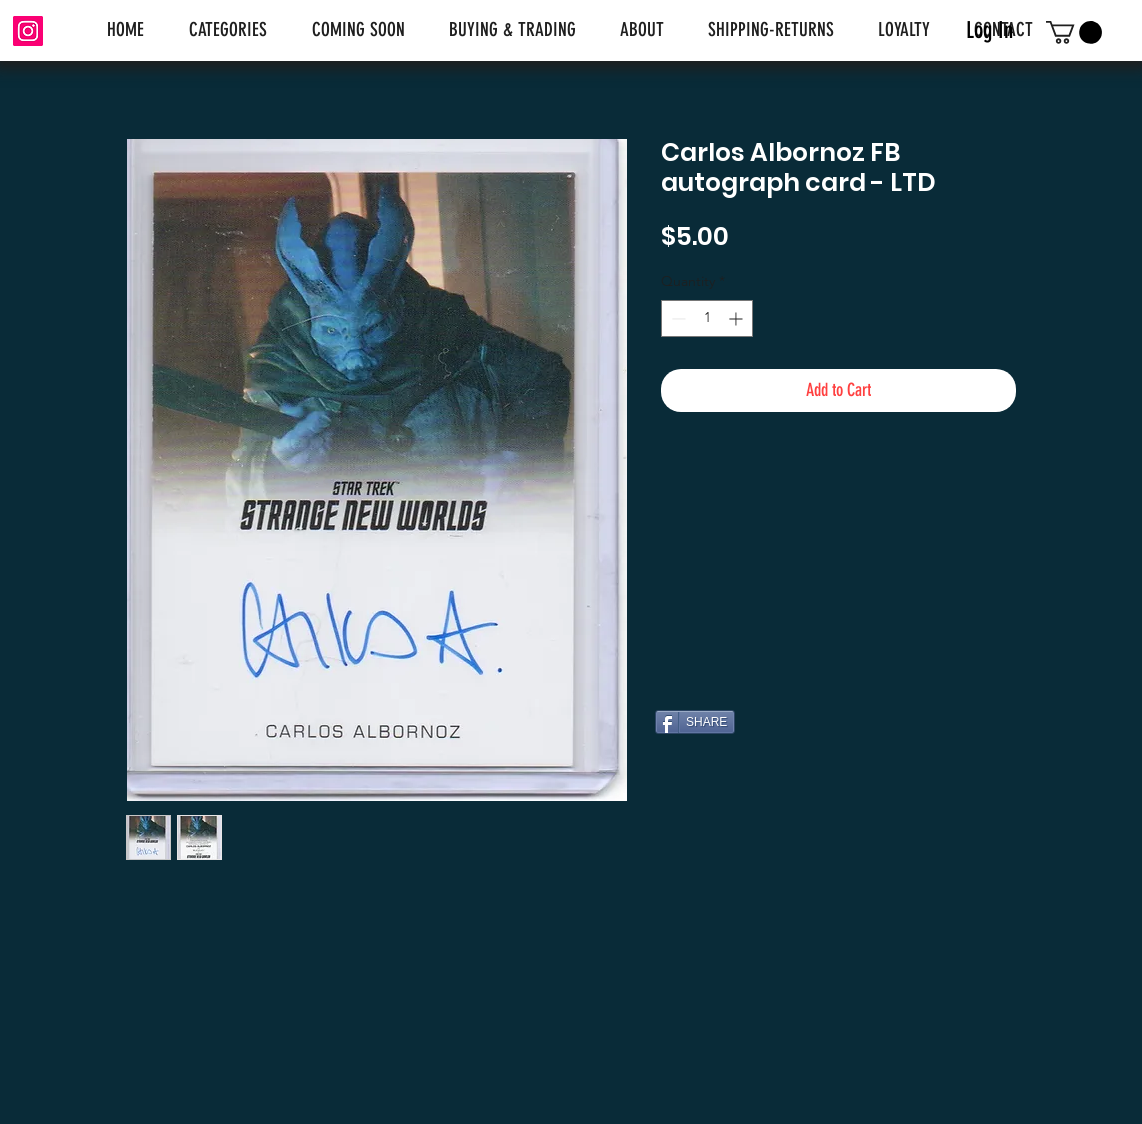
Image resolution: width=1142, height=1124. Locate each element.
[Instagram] (28, 31)
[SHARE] (695, 722)
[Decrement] (676, 318)
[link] (1074, 32)
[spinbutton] (707, 318)
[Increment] (737, 318)
